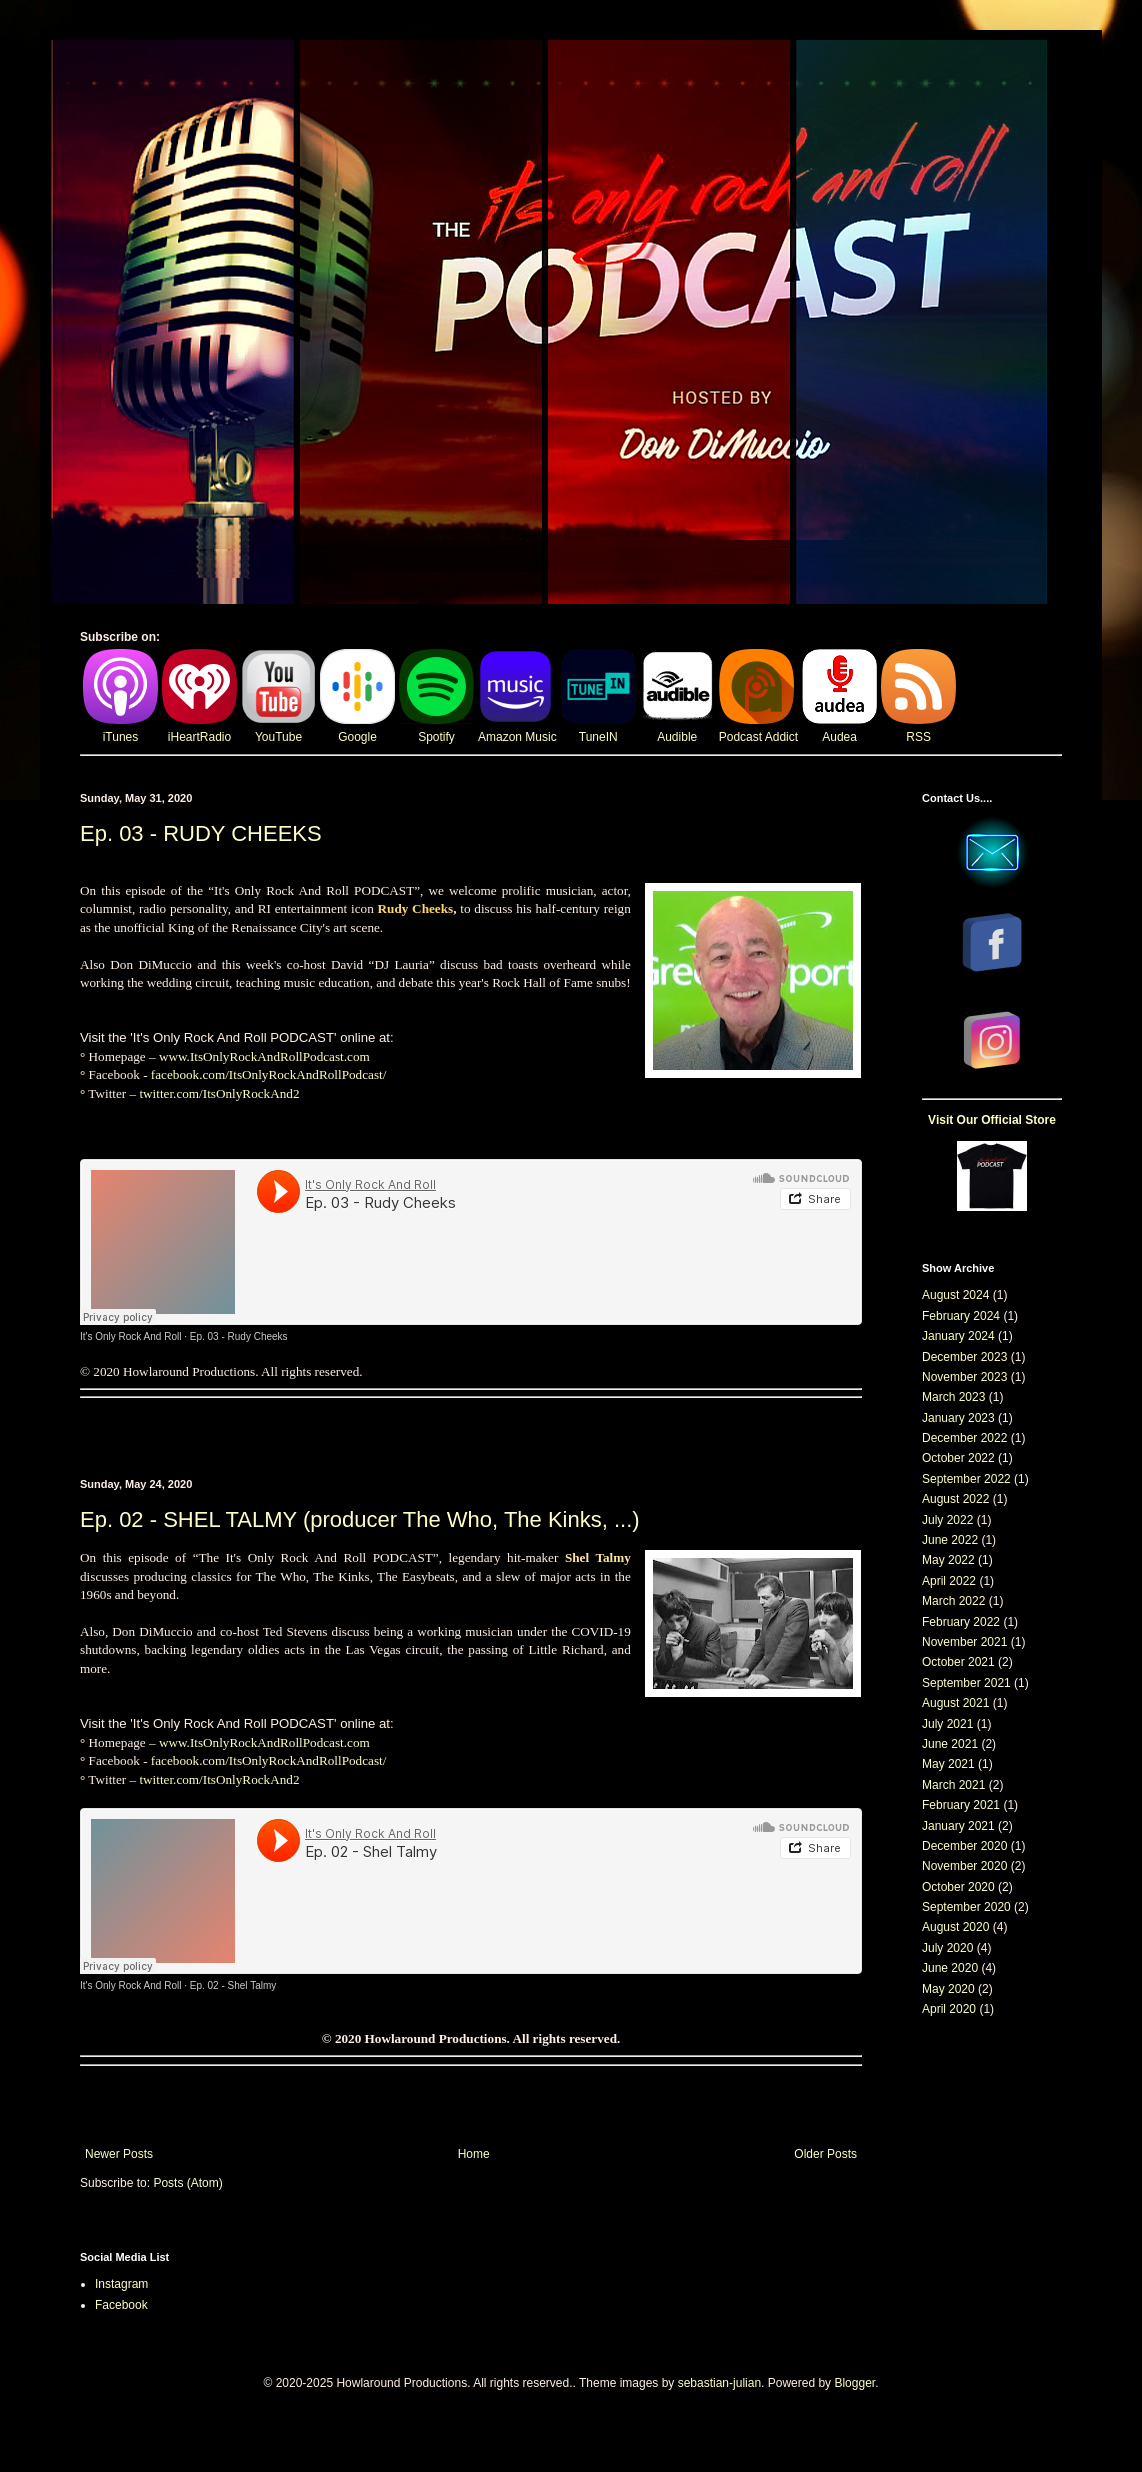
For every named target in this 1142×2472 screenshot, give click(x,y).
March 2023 (953, 1397)
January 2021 (958, 1826)
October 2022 (958, 1458)
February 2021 (961, 1805)
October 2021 (958, 1662)
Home (474, 2154)
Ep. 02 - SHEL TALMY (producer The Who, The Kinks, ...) (360, 1519)
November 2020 (964, 1866)
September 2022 (966, 1479)
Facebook (121, 2305)
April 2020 (949, 2009)
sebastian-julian (719, 2383)
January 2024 (958, 1336)
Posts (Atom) (187, 2183)
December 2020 (964, 1846)
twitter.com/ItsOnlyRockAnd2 (219, 1093)
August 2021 (955, 1703)
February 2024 (961, 1316)
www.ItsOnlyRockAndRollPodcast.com (264, 1056)
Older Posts (825, 2154)
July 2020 (947, 1948)
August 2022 (955, 1499)
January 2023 (958, 1418)
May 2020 (948, 1989)
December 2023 (964, 1357)
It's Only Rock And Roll (130, 1336)
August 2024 (955, 1295)
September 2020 (966, 1907)
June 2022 (950, 1540)
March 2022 (953, 1601)
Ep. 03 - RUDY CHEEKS (201, 833)
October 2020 (958, 1887)
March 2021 (953, 1785)
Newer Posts (119, 2154)
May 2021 (948, 1764)
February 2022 (961, 1622)
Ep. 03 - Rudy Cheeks (239, 1336)
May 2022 (948, 1560)
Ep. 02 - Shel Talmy (233, 1985)
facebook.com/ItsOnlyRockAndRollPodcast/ (269, 1074)
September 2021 (966, 1683)
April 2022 (949, 1581)
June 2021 (950, 1744)
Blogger (854, 2383)
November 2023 (964, 1377)
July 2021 (947, 1724)
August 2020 (955, 1927)
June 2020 (950, 1968)
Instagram (121, 2284)
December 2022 (964, 1438)
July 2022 (947, 1520)
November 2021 (964, 1642)
